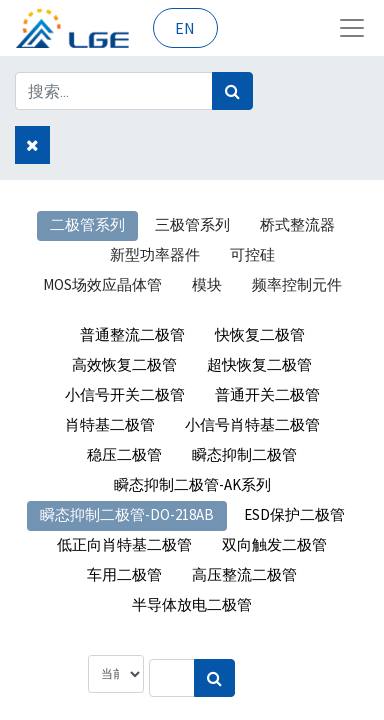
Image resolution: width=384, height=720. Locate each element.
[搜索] (232, 91)
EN (185, 28)
